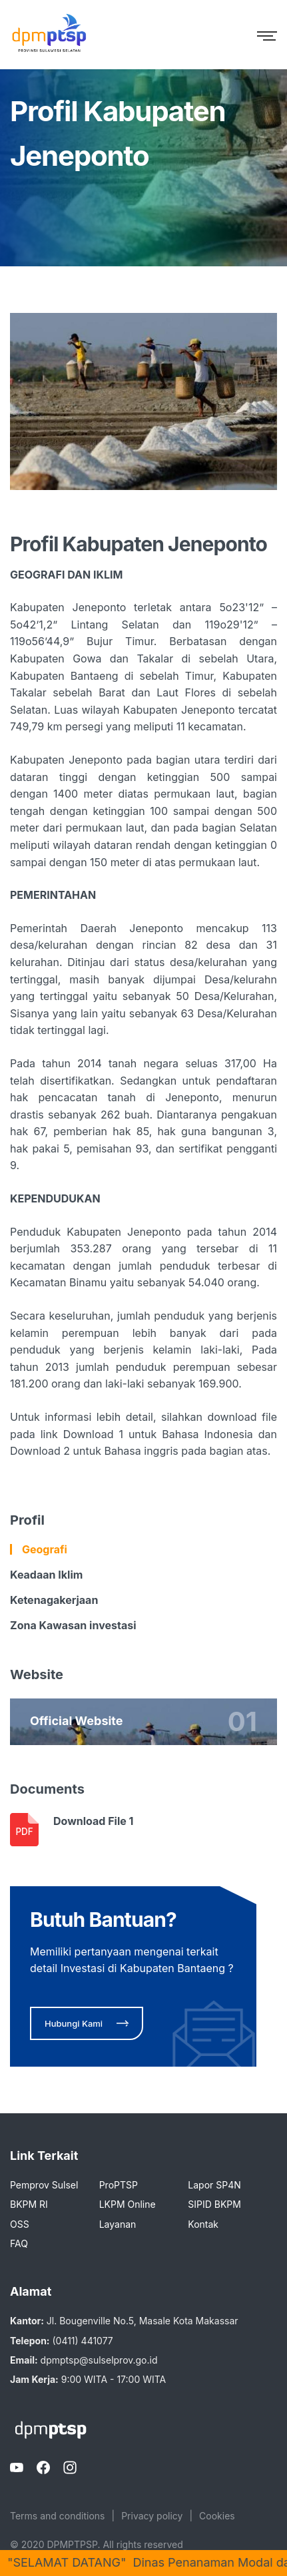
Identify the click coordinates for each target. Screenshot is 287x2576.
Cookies (217, 2515)
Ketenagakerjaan (54, 1600)
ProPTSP (118, 2184)
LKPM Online (127, 2204)
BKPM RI (29, 2204)
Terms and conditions (57, 2515)
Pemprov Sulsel (44, 2184)
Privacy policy (151, 2515)
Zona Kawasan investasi (73, 1625)
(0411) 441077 (82, 2340)
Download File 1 (93, 1821)
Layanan (118, 2224)
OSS (19, 2224)
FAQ (19, 2243)
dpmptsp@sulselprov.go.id (99, 2360)
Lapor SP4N (214, 2184)
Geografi (44, 1549)
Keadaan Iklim (46, 1574)
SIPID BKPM (214, 2204)
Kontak (203, 2224)
